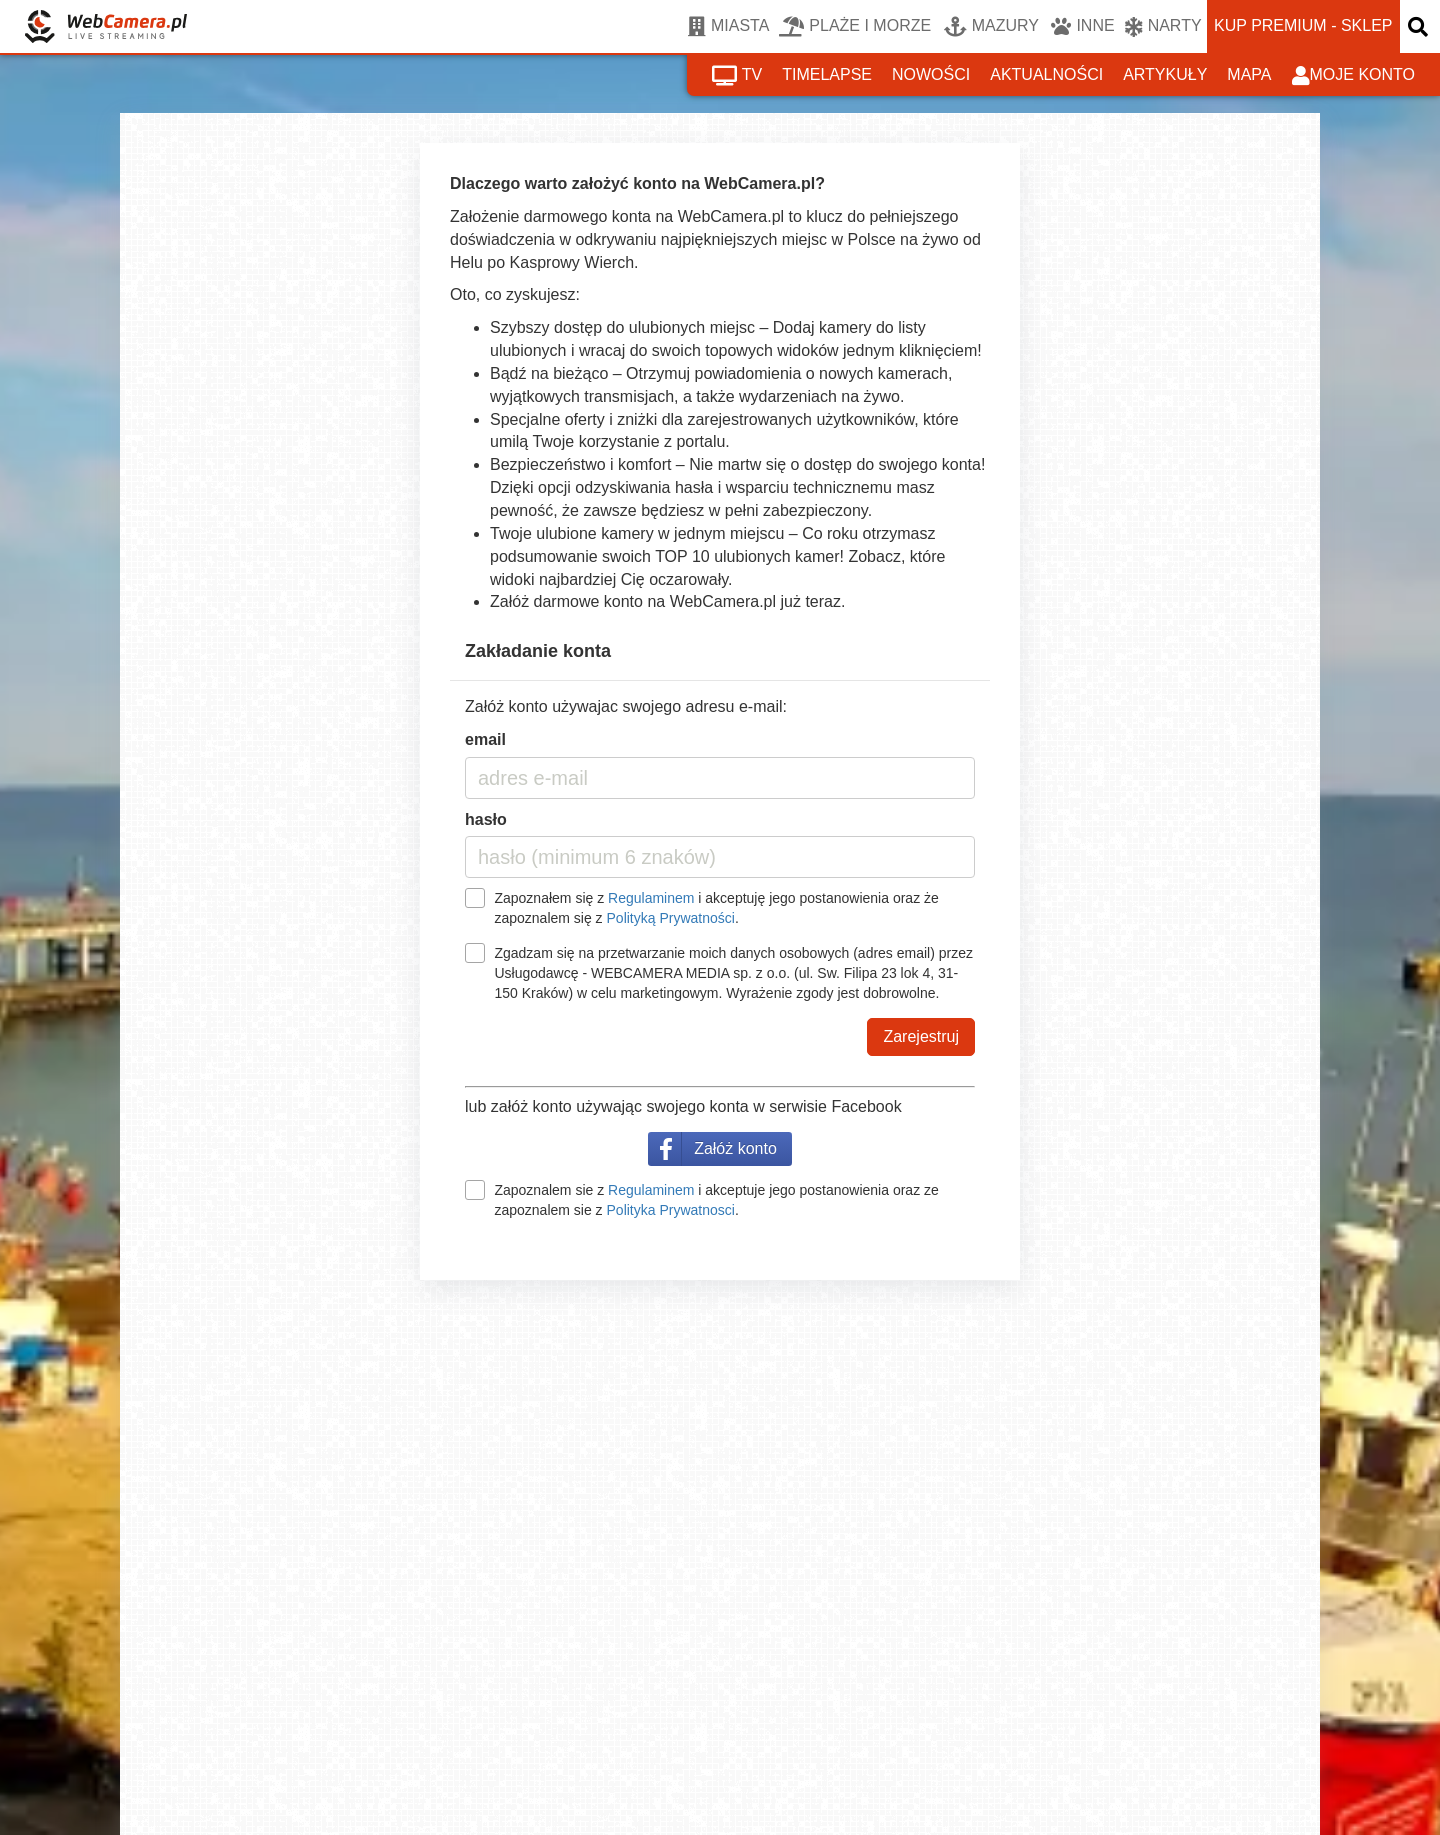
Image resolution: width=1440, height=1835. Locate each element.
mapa (1249, 74)
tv (737, 76)
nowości (931, 74)
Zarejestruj (921, 1036)
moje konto (1354, 76)
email (485, 739)
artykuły (1165, 74)
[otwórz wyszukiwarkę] (1420, 26)
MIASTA (728, 27)
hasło (486, 819)
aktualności (1046, 74)
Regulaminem (651, 898)
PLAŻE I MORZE (855, 27)
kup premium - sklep (1303, 25)
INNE (1082, 27)
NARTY (1163, 27)
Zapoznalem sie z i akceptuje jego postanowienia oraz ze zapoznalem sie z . (716, 1200)
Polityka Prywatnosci (671, 1210)
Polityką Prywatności (671, 918)
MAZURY (991, 27)
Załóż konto (735, 1148)
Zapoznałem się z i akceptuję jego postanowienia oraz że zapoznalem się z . (716, 908)
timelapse (827, 74)
